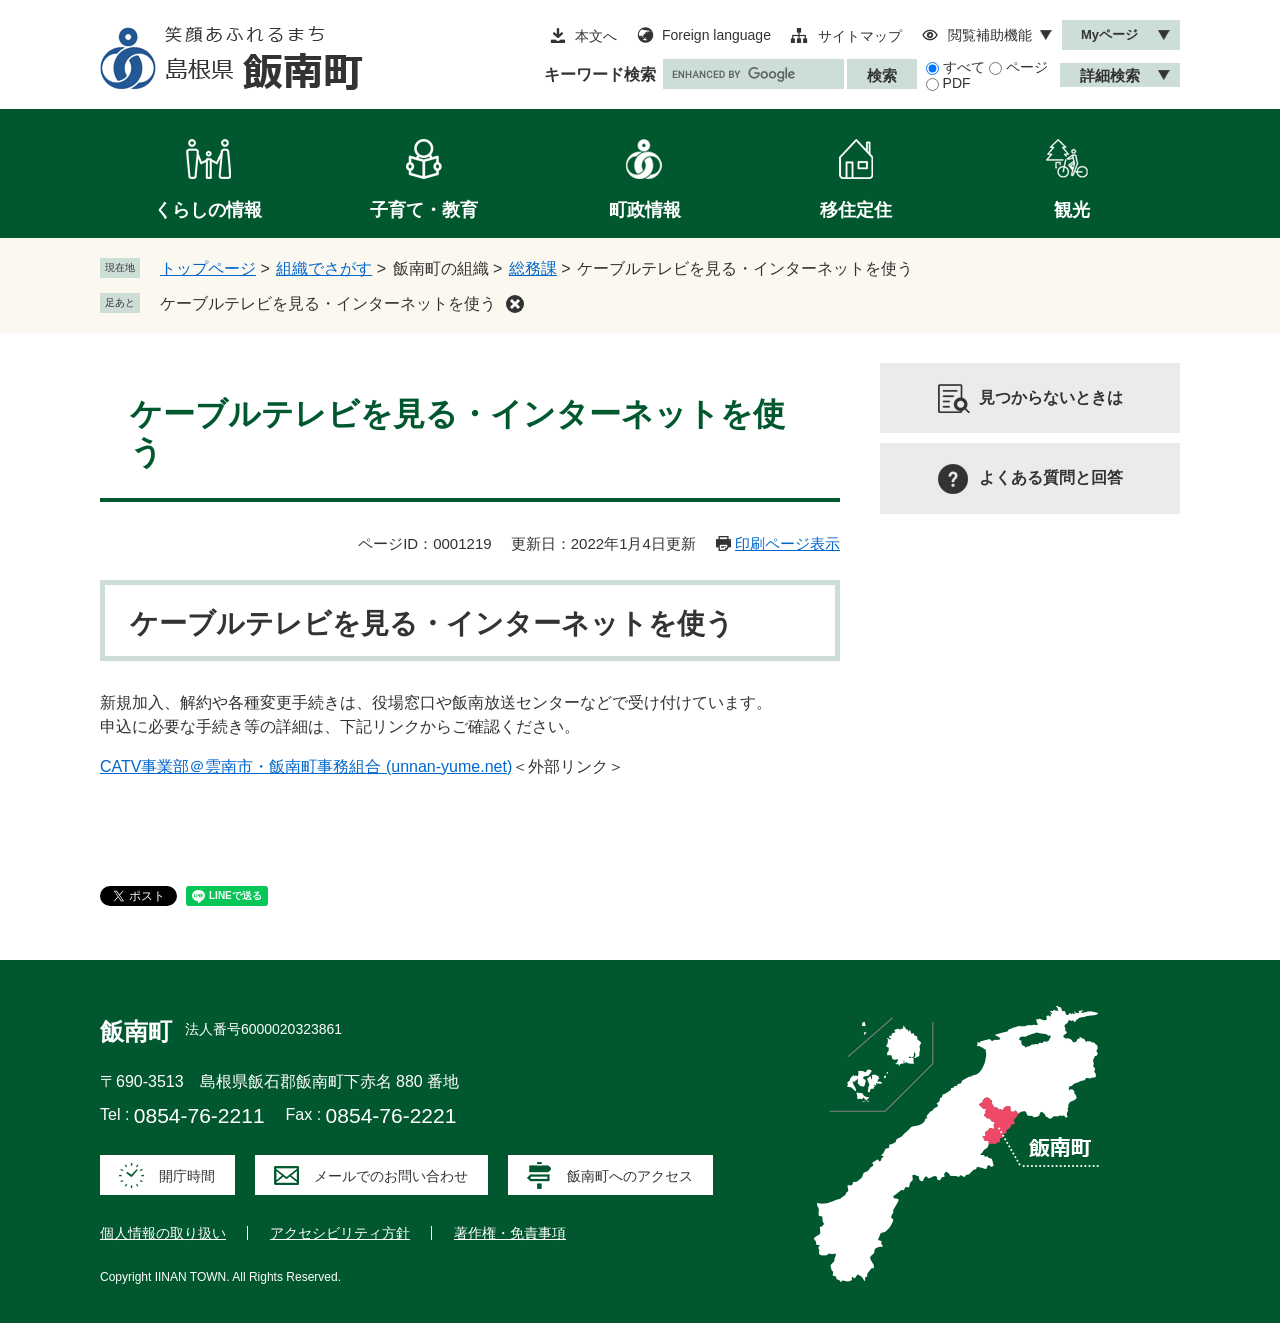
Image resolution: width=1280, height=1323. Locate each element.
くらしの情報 (208, 210)
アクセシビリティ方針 (340, 1233)
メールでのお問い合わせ (391, 1176)
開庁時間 (187, 1176)
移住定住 (856, 210)
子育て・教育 (424, 210)
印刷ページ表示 (787, 543)
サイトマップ (860, 36)
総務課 (533, 268)
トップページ (208, 268)
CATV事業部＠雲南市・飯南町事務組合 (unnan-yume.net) (306, 766)
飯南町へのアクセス (630, 1176)
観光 (1072, 210)
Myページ (1109, 34)
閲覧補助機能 (990, 35)
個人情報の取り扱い (163, 1233)
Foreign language (716, 35)
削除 (515, 304)
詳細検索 (1110, 75)
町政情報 (645, 210)
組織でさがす (324, 268)
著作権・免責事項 (510, 1233)
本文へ (596, 36)
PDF (957, 83)
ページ (1027, 67)
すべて (964, 67)
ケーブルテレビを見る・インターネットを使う (328, 303)
